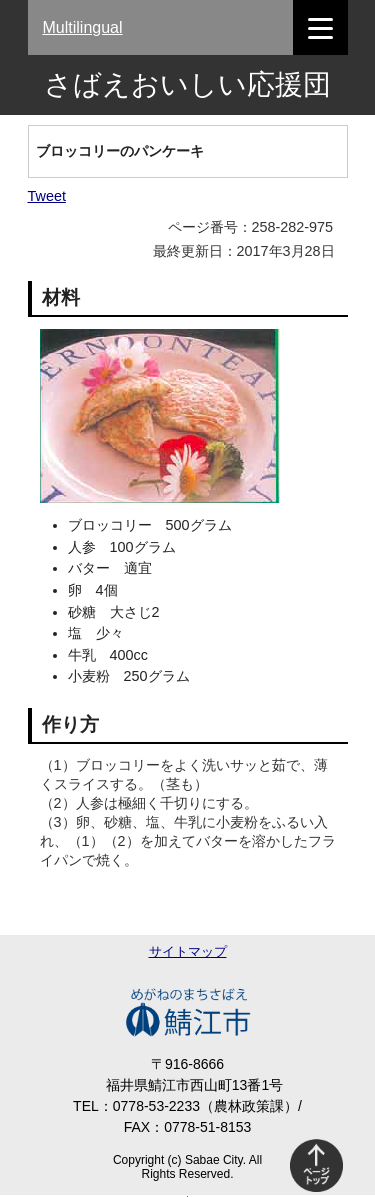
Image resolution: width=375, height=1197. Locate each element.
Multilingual (83, 27)
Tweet (47, 196)
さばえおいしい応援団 (187, 84)
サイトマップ (188, 951)
